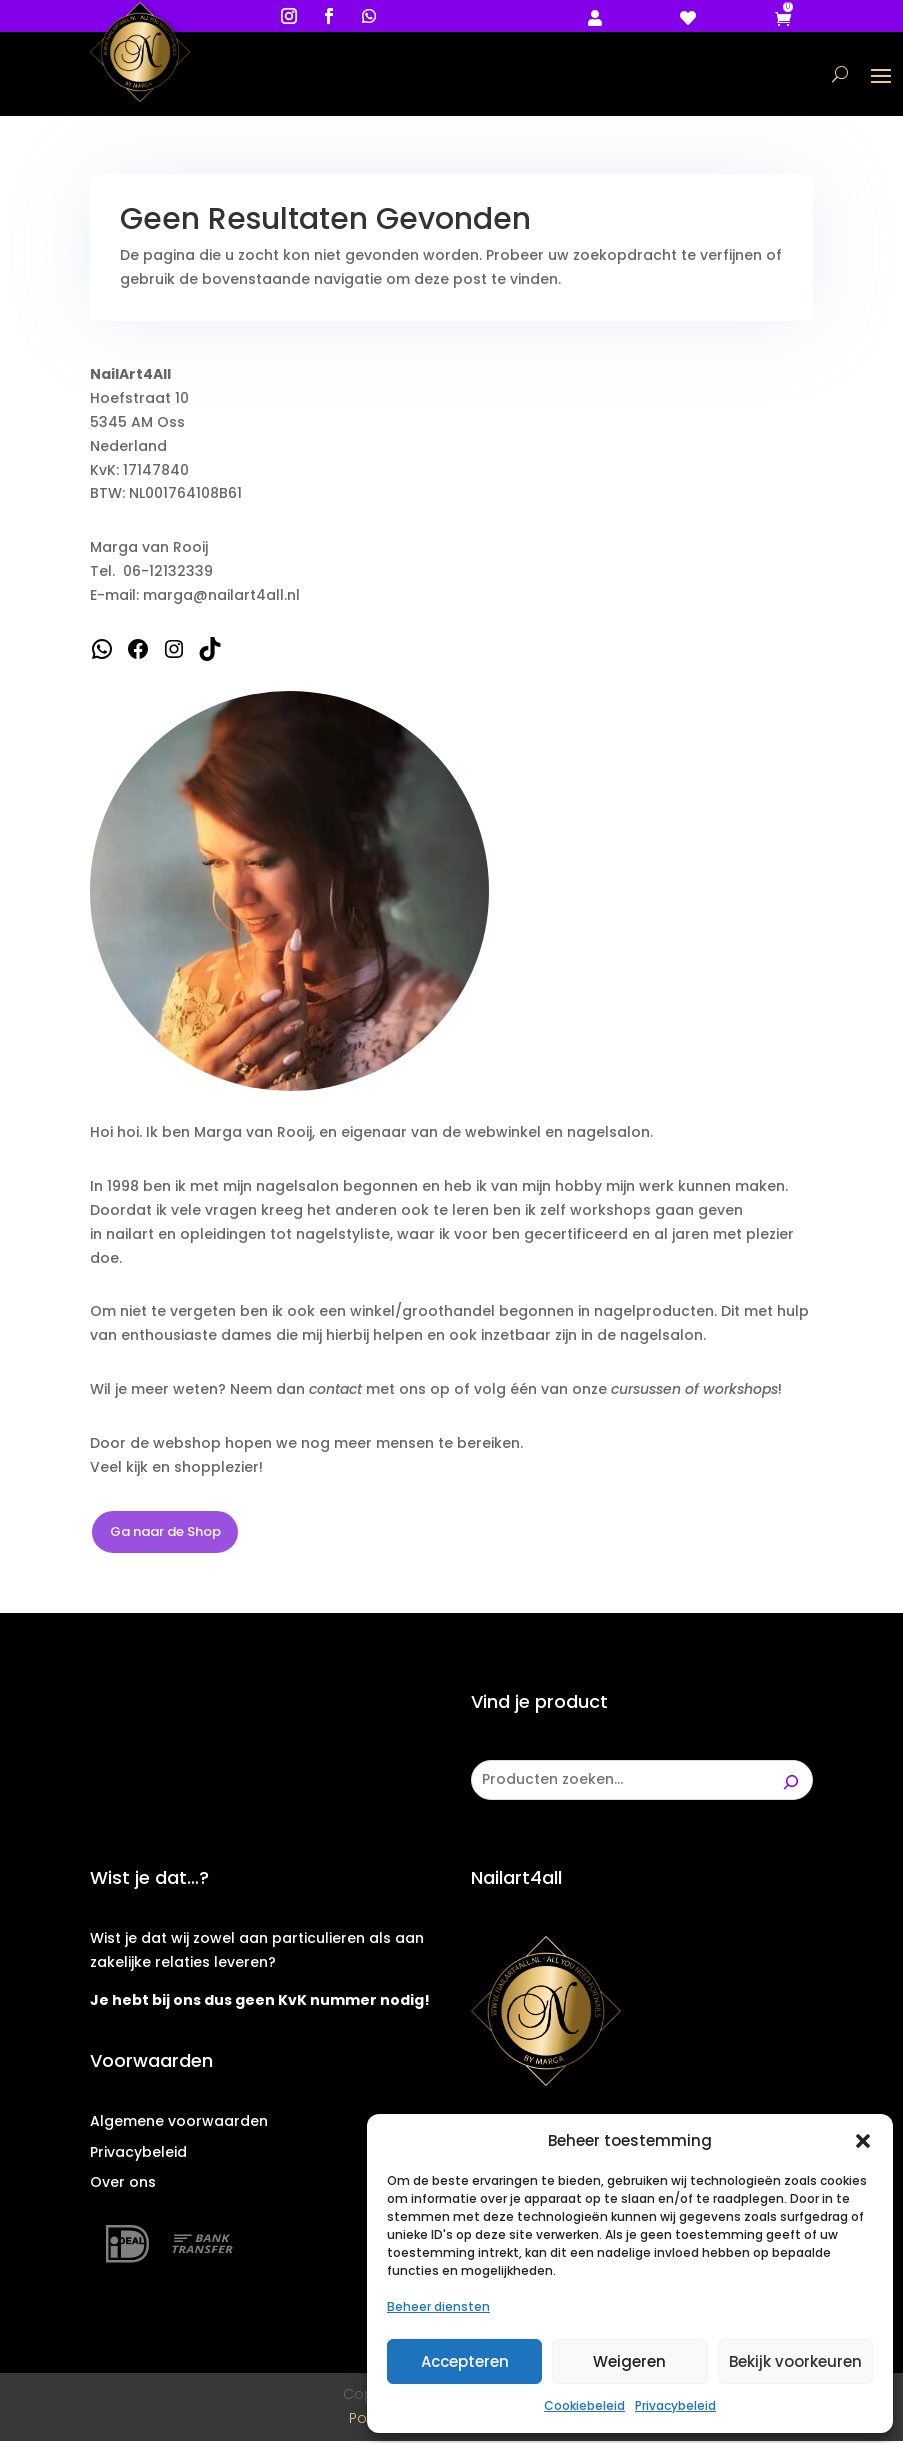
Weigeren (629, 2361)
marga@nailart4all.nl (221, 597)
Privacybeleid (675, 2405)
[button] (863, 2141)
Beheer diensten (438, 2306)
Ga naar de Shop (165, 1533)
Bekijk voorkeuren (795, 2361)
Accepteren (465, 2361)
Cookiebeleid (584, 2405)
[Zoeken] (791, 1782)
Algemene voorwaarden (179, 2123)
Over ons (123, 2185)
